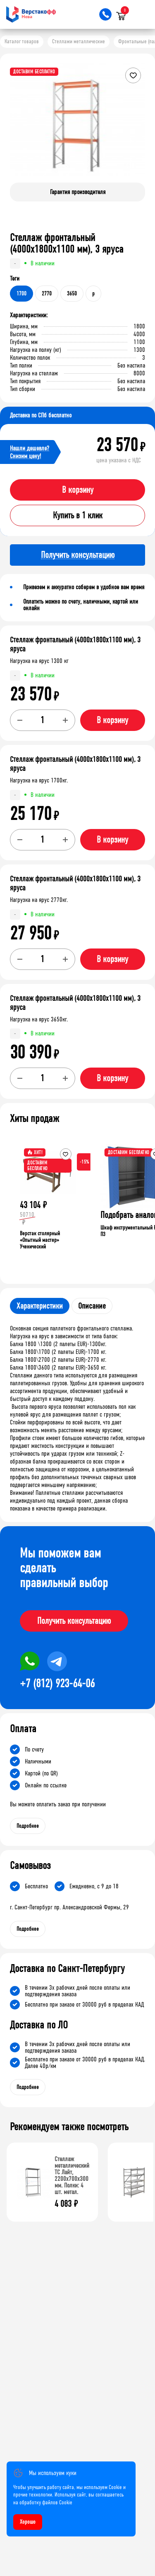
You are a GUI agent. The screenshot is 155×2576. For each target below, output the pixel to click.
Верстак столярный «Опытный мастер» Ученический (40, 1240)
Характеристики (40, 1306)
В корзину (77, 490)
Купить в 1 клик (78, 515)
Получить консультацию (74, 1621)
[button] (137, 126)
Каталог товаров (22, 41)
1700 (21, 293)
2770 (47, 293)
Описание (92, 1306)
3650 (72, 293)
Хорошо (28, 2521)
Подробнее (28, 1825)
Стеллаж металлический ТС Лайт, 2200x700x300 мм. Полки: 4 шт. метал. (72, 2175)
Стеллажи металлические (78, 41)
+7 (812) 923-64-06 (57, 1683)
